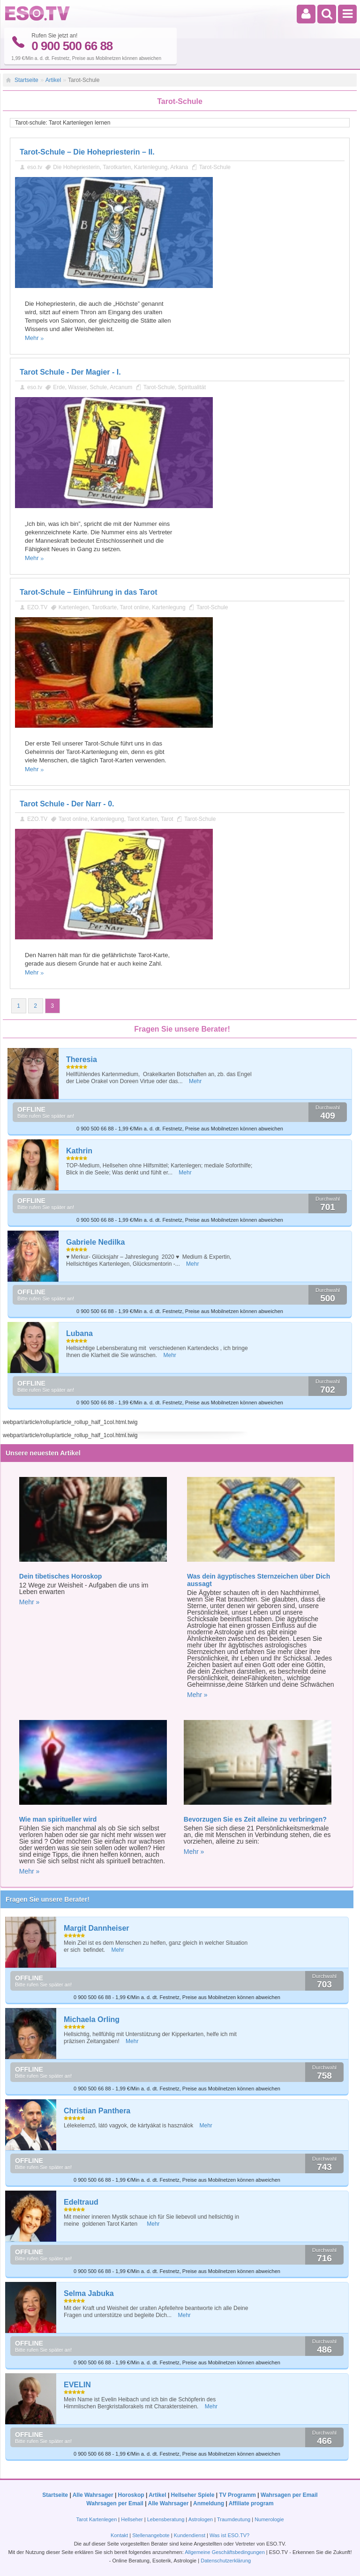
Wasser (77, 387)
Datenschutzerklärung (226, 2560)
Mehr (32, 337)
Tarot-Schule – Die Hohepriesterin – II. (87, 152)
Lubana (79, 1333)
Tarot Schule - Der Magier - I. (70, 372)
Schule (98, 387)
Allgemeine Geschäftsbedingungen (225, 2552)
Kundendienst (189, 2535)
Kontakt (119, 2535)
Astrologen (200, 2519)
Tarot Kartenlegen (96, 2519)
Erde (59, 387)
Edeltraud (81, 2202)
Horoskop (131, 2495)
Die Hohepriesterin (76, 167)
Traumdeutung (233, 2519)
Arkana (179, 167)
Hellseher (131, 2519)
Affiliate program (251, 2503)
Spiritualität (192, 387)
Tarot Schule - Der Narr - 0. (67, 804)
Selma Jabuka (89, 2293)
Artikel (53, 80)
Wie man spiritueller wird (58, 1819)
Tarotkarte (104, 607)
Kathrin (79, 1151)
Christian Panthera (97, 2111)
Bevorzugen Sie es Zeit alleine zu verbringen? (255, 1819)
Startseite (26, 80)
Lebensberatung (166, 2519)
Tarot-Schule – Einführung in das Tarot (89, 592)
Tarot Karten (142, 819)
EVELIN (77, 2385)
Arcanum (121, 387)
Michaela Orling (92, 2019)
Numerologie (269, 2519)
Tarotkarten (117, 167)
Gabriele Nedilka (95, 1242)
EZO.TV (37, 607)
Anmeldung (208, 2503)
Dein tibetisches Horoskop (60, 1576)
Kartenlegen (74, 607)
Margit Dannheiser (96, 1928)
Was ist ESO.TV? (229, 2535)
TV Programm (237, 2495)
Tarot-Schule (215, 167)
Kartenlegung (150, 167)
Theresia (81, 1059)
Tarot (167, 819)
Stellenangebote (151, 2535)
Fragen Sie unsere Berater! (48, 1899)
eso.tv (34, 167)
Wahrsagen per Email (289, 2495)
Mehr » (29, 1602)
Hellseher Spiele (193, 2495)
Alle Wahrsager (93, 2495)
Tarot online (134, 607)
